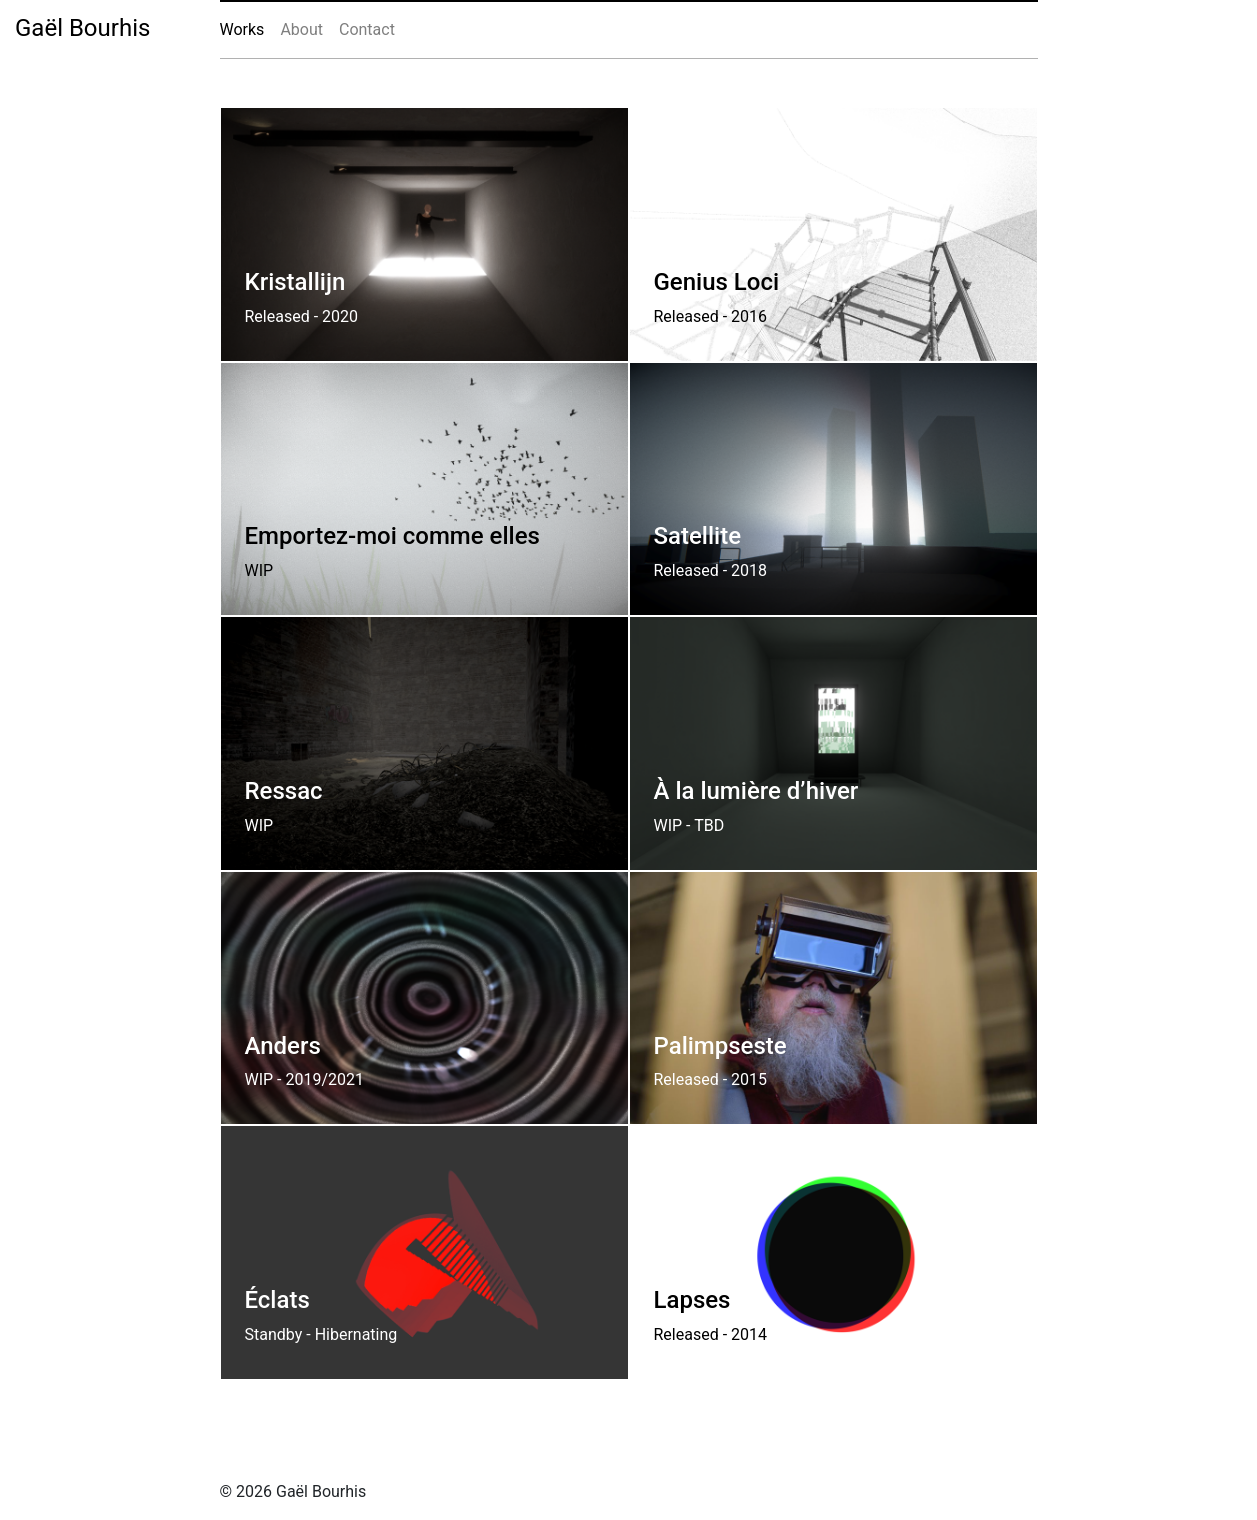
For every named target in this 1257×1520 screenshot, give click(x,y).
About (301, 29)
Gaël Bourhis (82, 28)
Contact (367, 29)
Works (242, 29)
